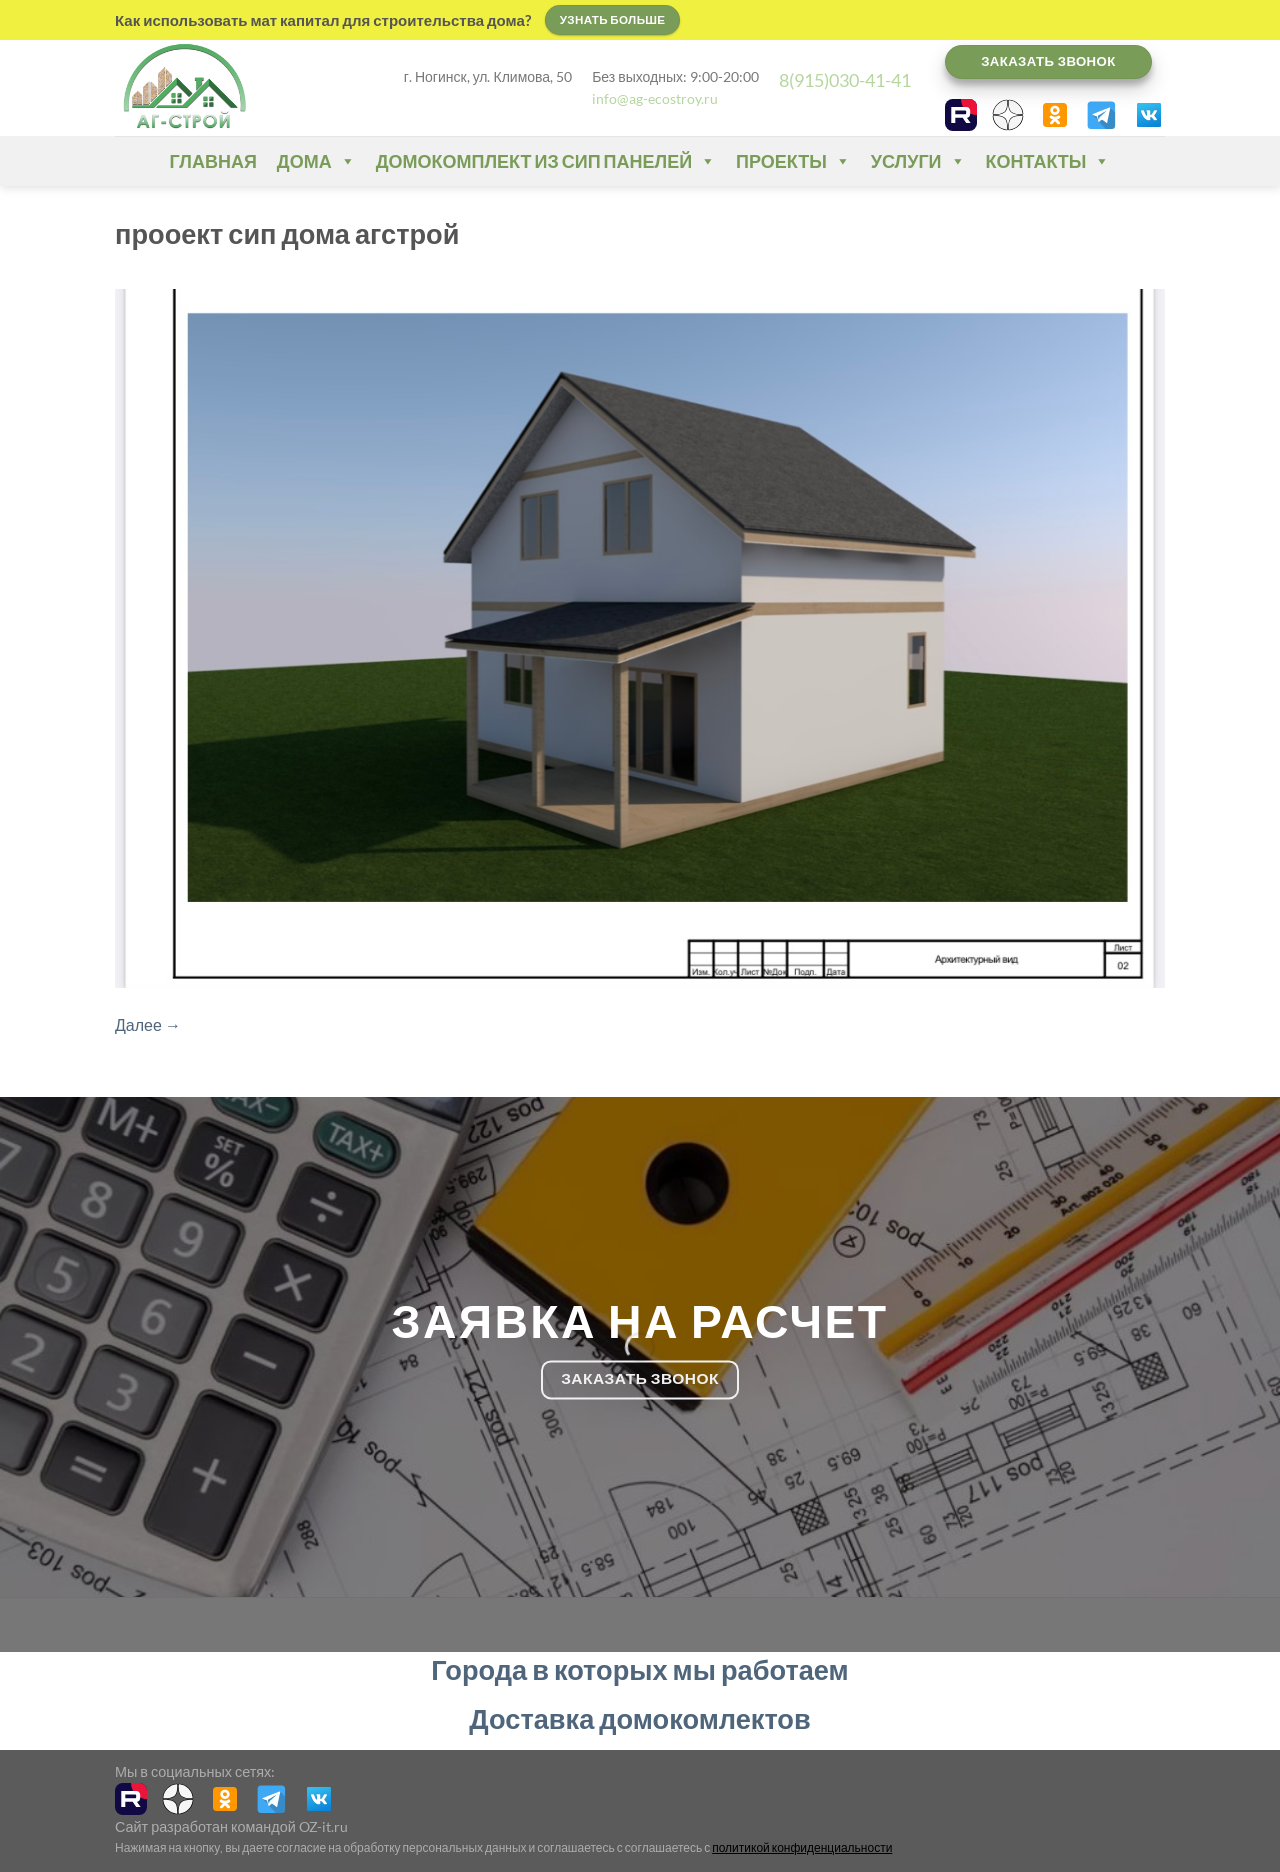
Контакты (1048, 161)
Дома (316, 161)
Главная (213, 161)
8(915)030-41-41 (845, 80)
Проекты (793, 161)
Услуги (918, 161)
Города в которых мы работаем (639, 1669)
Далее (148, 1024)
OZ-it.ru (323, 1826)
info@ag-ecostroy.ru (655, 98)
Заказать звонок (1048, 61)
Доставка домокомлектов (639, 1718)
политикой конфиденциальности (802, 1847)
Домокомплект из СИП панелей (546, 161)
